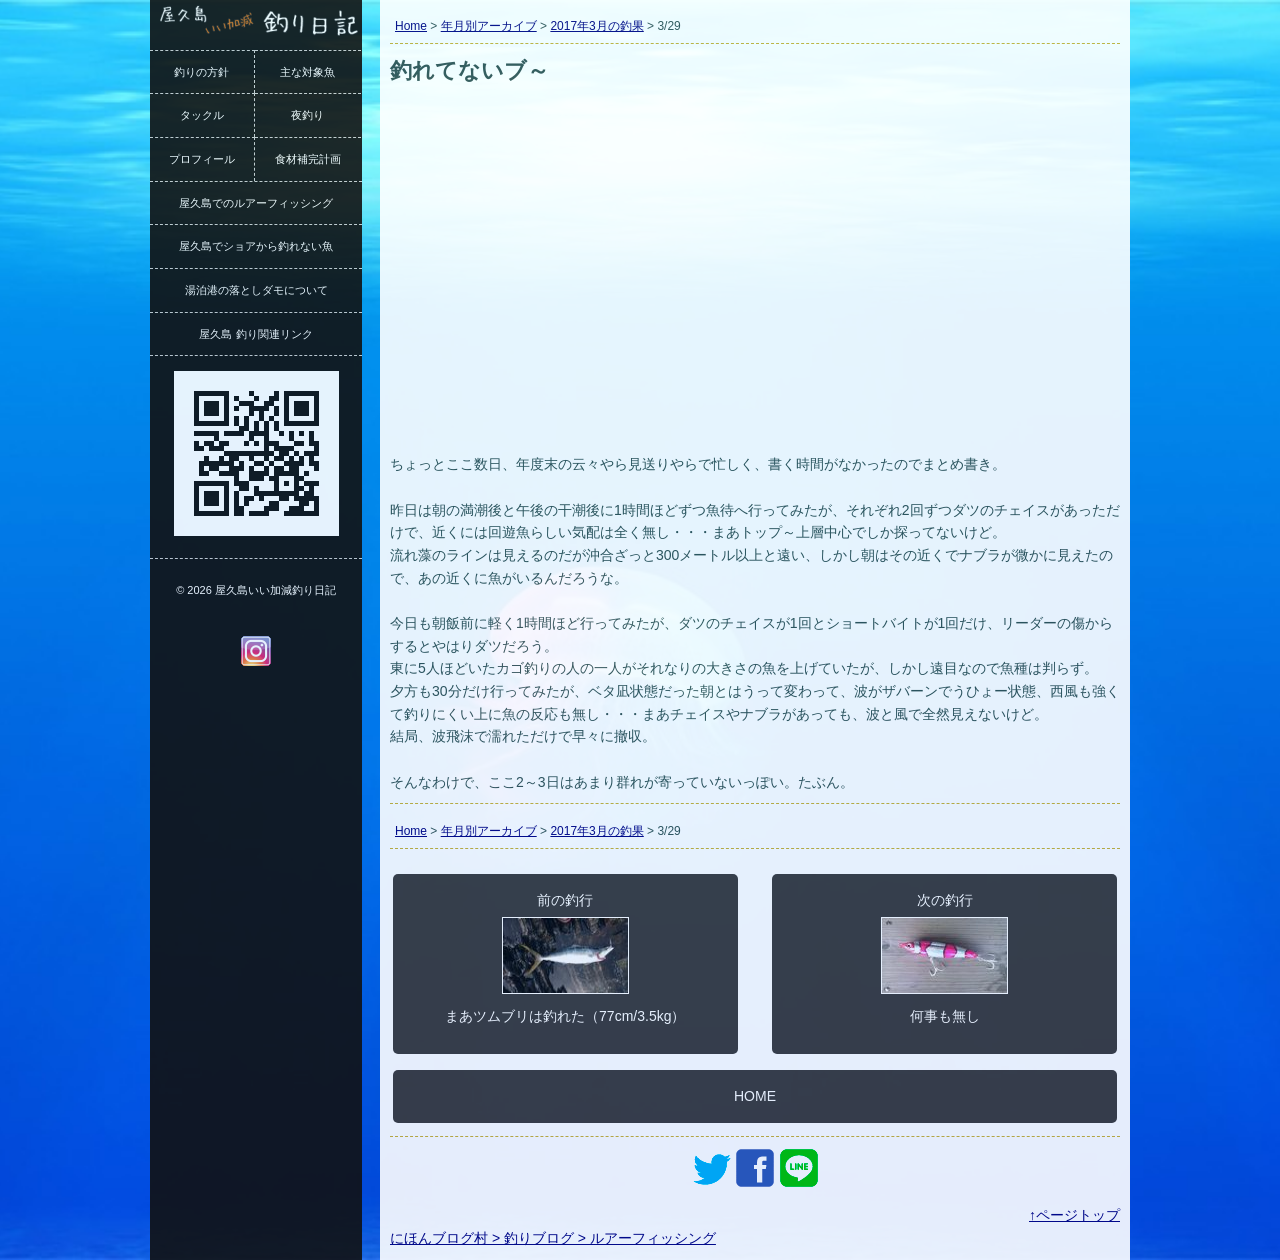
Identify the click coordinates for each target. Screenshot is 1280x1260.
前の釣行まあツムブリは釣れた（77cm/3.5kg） (565, 958)
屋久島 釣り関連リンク (255, 334)
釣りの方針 (201, 72)
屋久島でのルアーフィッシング (256, 203)
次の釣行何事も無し (944, 958)
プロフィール (202, 159)
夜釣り (307, 115)
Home (411, 26)
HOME (755, 1096)
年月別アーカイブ (489, 26)
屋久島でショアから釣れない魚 (256, 246)
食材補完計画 (308, 159)
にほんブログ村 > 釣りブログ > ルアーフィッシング (553, 1238)
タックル (202, 115)
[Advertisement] (755, 298)
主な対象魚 (307, 72)
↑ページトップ (1074, 1215)
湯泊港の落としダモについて (256, 290)
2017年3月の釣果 (596, 26)
